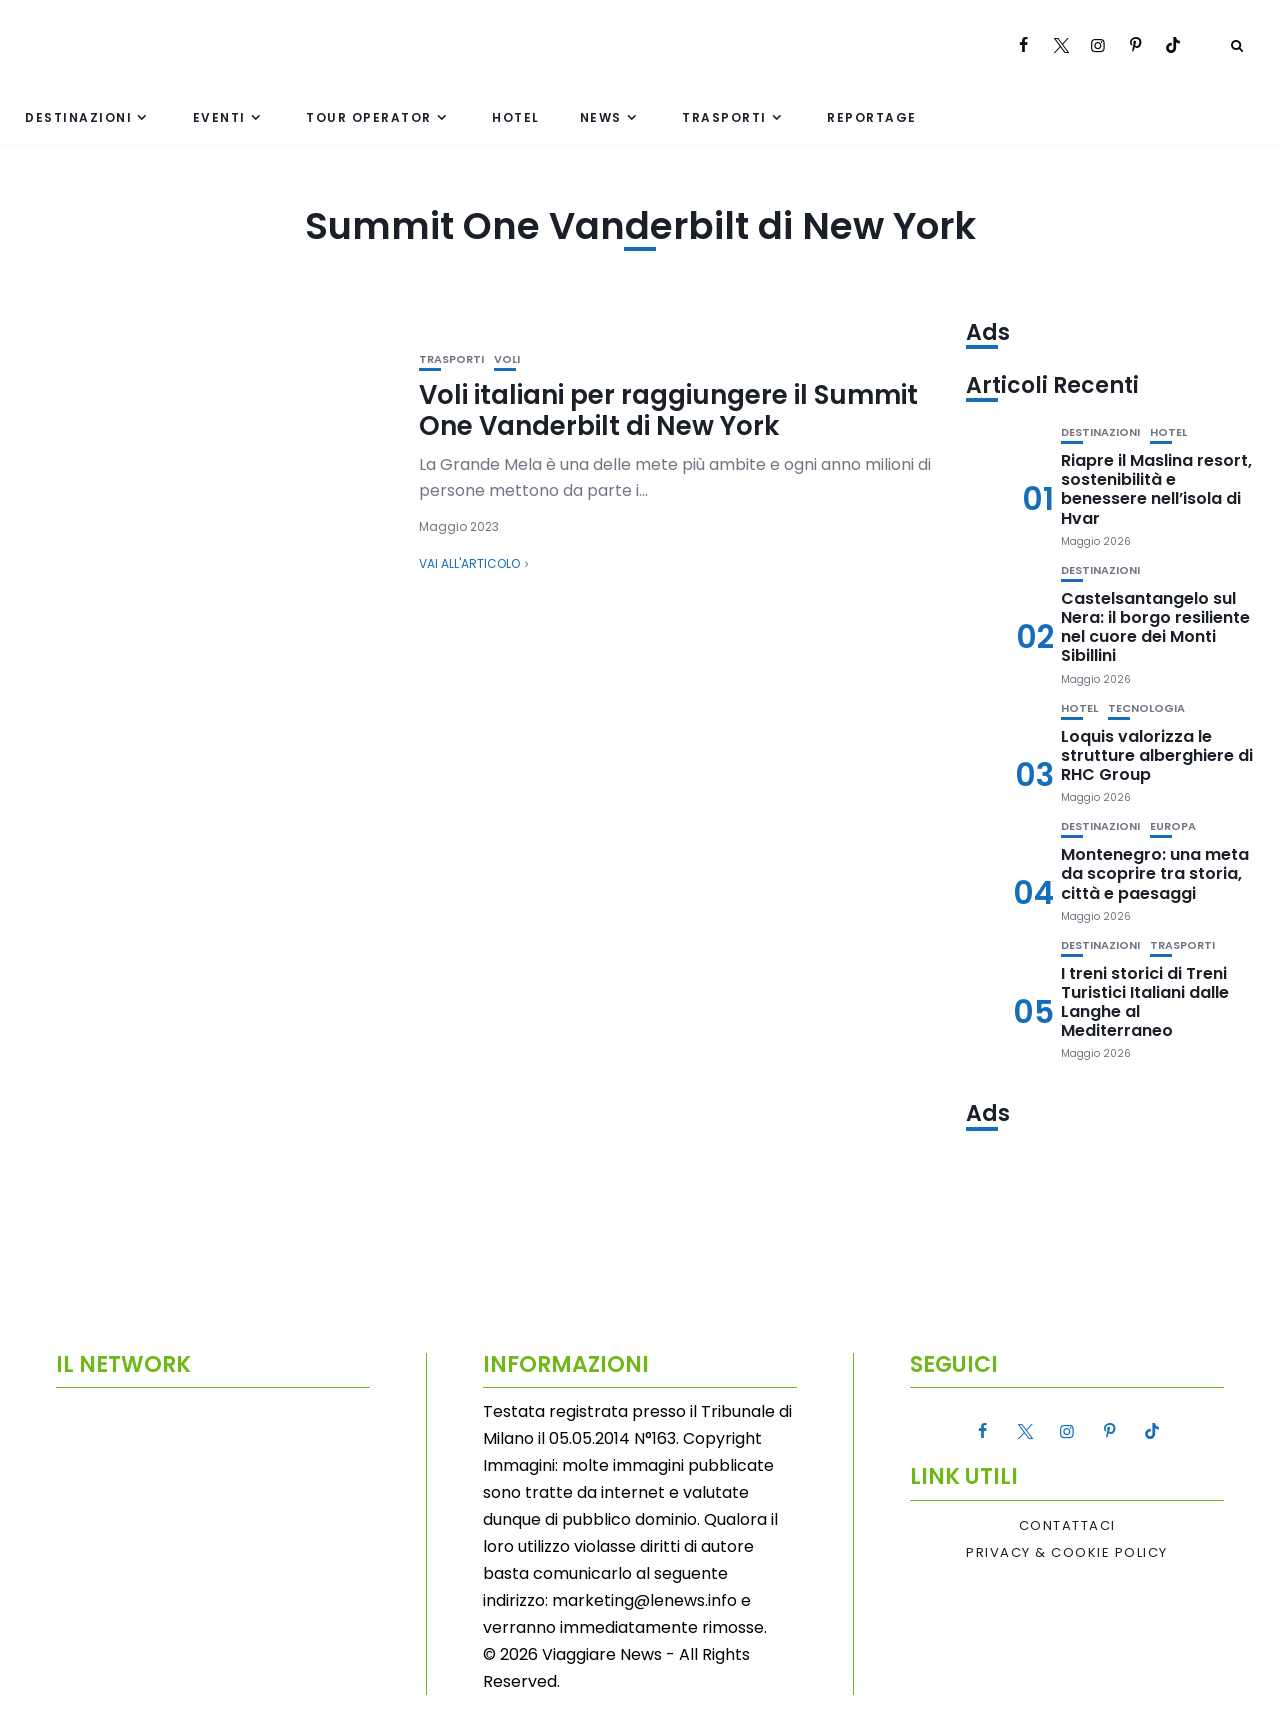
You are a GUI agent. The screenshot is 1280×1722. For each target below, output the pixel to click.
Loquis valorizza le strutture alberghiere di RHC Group (1157, 755)
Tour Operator (369, 117)
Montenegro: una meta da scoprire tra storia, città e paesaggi (1155, 873)
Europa (1173, 826)
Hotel (516, 117)
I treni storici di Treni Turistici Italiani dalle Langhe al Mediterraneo (1145, 1002)
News (601, 117)
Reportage (872, 117)
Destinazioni (78, 117)
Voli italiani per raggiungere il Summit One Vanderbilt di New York (668, 410)
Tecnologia (1146, 708)
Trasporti (724, 117)
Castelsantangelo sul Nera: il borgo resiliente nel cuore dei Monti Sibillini (1155, 627)
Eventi (219, 117)
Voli (507, 359)
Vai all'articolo (469, 563)
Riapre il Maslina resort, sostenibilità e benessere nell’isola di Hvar (1156, 489)
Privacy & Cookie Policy (1067, 1553)
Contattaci (1067, 1526)
